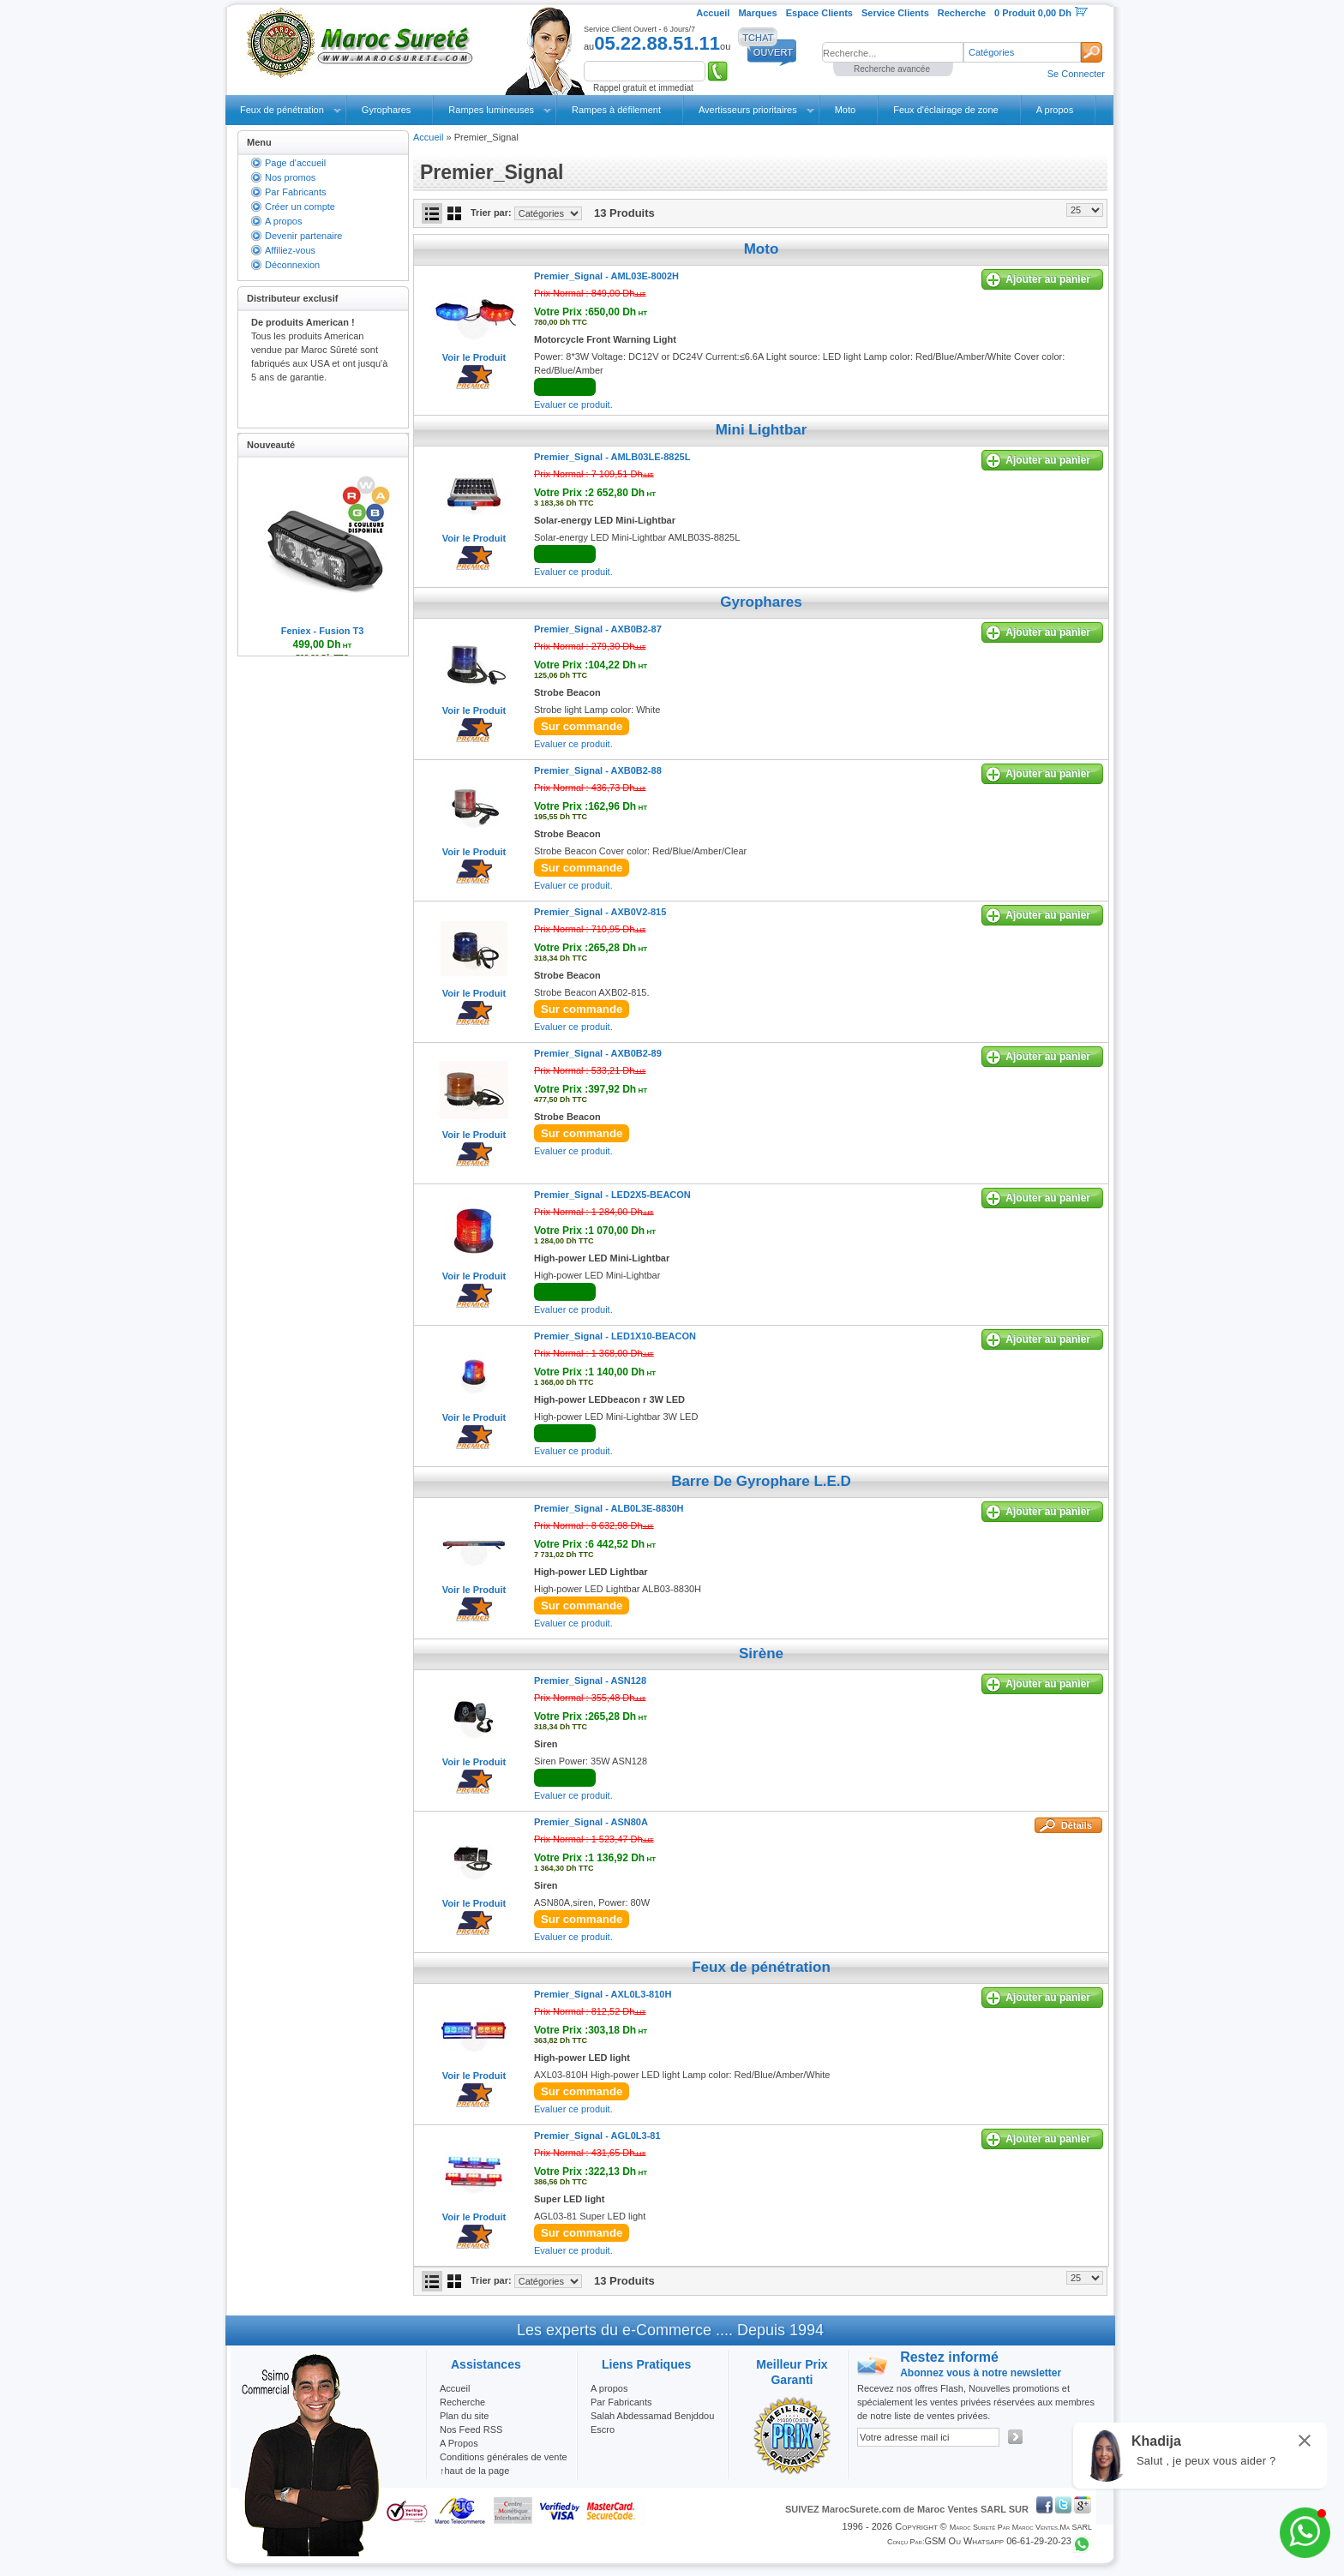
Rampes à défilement (616, 110)
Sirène (761, 1653)
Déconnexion (292, 265)
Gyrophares (386, 110)
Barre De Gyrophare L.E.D (761, 1481)
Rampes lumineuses (491, 110)
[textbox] (892, 52)
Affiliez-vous (290, 250)
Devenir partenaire (304, 236)
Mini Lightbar (761, 430)
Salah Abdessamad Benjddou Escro (652, 2423)
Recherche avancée (892, 69)
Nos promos (290, 177)
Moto (845, 110)
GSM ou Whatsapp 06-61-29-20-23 (997, 2541)
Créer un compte (300, 206)
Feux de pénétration (282, 110)
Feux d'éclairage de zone (946, 110)
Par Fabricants (296, 192)
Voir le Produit (474, 357)
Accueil (428, 137)
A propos (1054, 110)
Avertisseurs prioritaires (748, 110)
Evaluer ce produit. (573, 404)
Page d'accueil (295, 163)
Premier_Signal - (606, 276)
